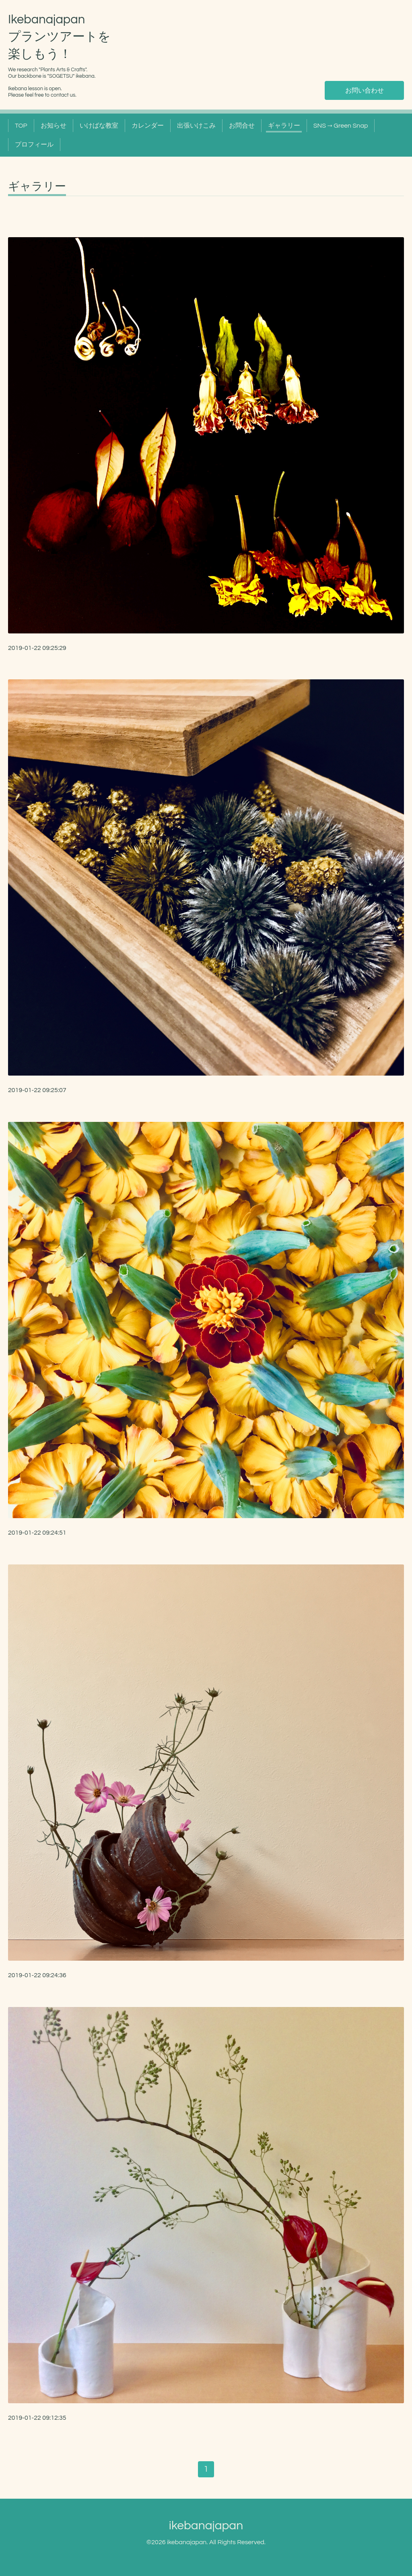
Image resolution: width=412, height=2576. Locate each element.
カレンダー (148, 125)
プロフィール (34, 144)
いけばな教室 (99, 125)
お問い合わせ (364, 90)
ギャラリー (284, 125)
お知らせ (53, 125)
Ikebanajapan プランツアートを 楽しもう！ (59, 37)
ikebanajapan (206, 2525)
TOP (21, 125)
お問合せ (242, 125)
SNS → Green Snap (340, 125)
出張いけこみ (196, 125)
